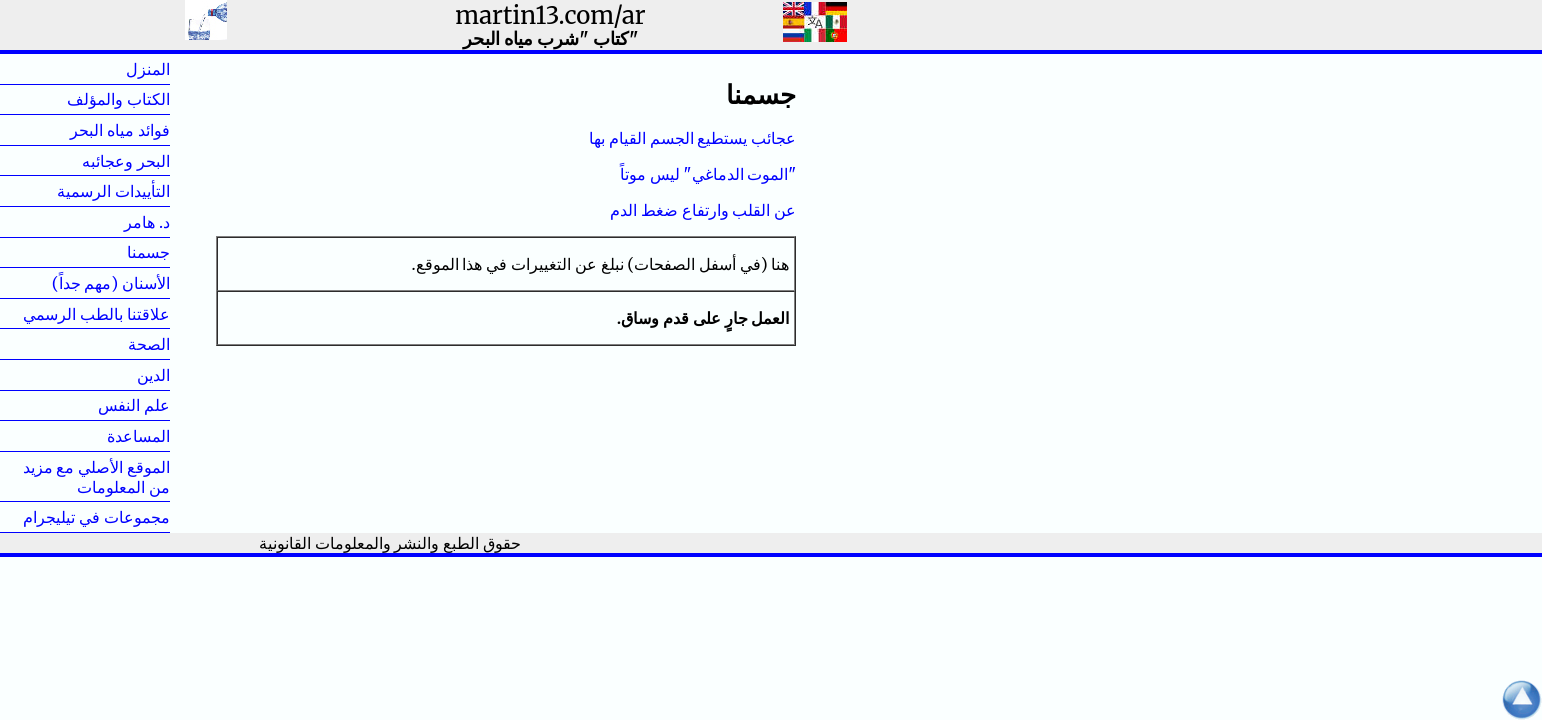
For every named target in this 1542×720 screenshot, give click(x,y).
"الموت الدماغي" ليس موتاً (708, 174)
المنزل (116, 69)
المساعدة (138, 436)
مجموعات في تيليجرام (96, 517)
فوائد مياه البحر (120, 130)
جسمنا (116, 252)
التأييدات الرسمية (113, 191)
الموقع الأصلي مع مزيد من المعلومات (96, 477)
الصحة (117, 344)
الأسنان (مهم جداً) (111, 283)
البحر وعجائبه (126, 161)
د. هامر (115, 222)
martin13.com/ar (550, 15)
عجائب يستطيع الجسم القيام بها (692, 138)
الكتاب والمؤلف (118, 99)
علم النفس (134, 405)
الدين (121, 375)
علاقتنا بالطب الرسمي (96, 314)
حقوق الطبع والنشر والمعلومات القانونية (390, 543)
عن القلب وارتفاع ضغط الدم (703, 210)
